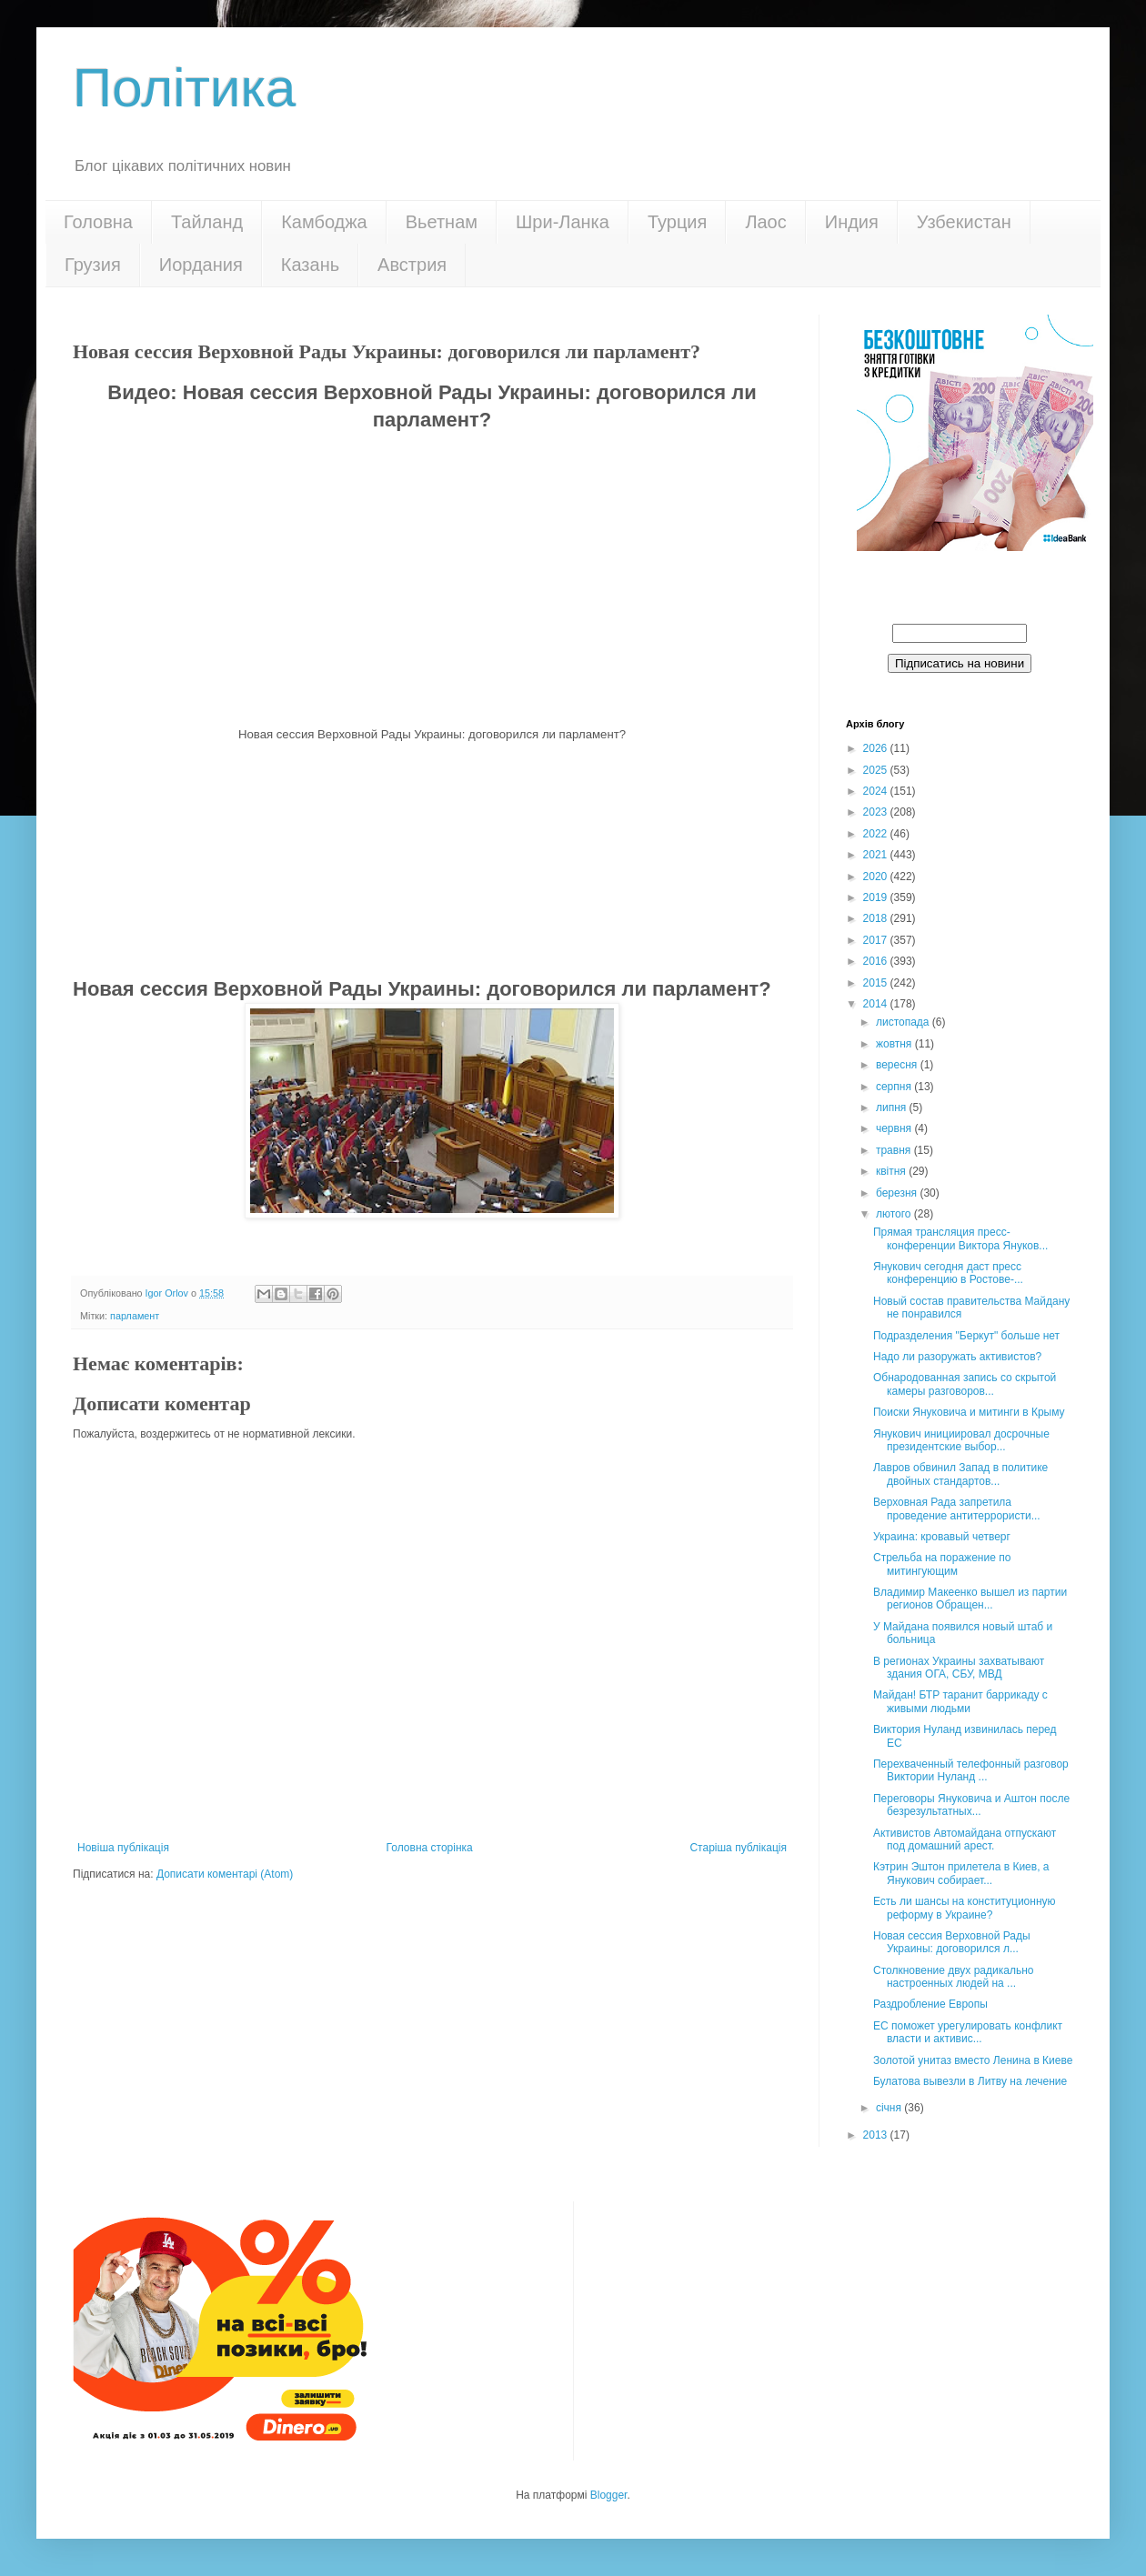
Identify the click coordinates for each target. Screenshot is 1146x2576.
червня (895, 1128)
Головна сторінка (430, 1847)
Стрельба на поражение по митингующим (941, 1564)
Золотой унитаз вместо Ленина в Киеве (972, 2060)
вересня (898, 1064)
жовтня (895, 1043)
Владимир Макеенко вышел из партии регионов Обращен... (970, 1598)
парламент (134, 1315)
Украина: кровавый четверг (941, 1536)
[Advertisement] (432, 856)
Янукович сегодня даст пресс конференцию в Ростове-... (948, 1273)
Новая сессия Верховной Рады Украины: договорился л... (951, 1942)
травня (895, 1150)
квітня (892, 1171)
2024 (876, 791)
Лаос (765, 222)
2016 (876, 961)
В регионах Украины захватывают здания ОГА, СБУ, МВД (958, 1667)
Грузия (93, 265)
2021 (876, 854)
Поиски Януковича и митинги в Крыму (969, 1412)
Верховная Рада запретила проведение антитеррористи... (956, 1508)
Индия (852, 222)
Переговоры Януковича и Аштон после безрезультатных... (971, 1805)
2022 (876, 833)
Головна (98, 222)
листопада (904, 1022)
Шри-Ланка (562, 222)
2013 (876, 2135)
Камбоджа (324, 222)
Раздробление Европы (930, 2004)
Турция (677, 222)
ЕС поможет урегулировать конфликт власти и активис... (967, 2032)
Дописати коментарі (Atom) (224, 1874)
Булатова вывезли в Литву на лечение (970, 2081)
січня (890, 2107)
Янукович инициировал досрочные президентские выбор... (961, 1440)
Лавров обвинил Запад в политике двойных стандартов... (960, 1474)
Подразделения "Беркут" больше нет (966, 1335)
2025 (876, 770)
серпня (895, 1086)
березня (898, 1193)
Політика (184, 87)
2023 (876, 812)
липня (893, 1107)
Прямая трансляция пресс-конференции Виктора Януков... (960, 1238)
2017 (876, 940)
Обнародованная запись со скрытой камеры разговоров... (964, 1384)
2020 (876, 876)
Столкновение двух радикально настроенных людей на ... (953, 1977)
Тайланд (207, 222)
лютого (895, 1214)
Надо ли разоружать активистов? (957, 1356)
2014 (876, 1003)
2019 (876, 897)
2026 (876, 748)
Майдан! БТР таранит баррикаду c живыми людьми (960, 1701)
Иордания (201, 265)
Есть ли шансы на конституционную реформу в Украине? (964, 1907)
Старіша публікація (738, 1847)
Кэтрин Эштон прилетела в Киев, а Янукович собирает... (961, 1873)
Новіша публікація (123, 1847)
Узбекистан (964, 222)
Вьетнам (442, 222)
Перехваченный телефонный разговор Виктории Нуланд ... (971, 1770)
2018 (876, 918)
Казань (310, 265)
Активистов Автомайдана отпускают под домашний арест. (964, 1839)
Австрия (412, 265)
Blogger (609, 2495)
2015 (876, 983)
